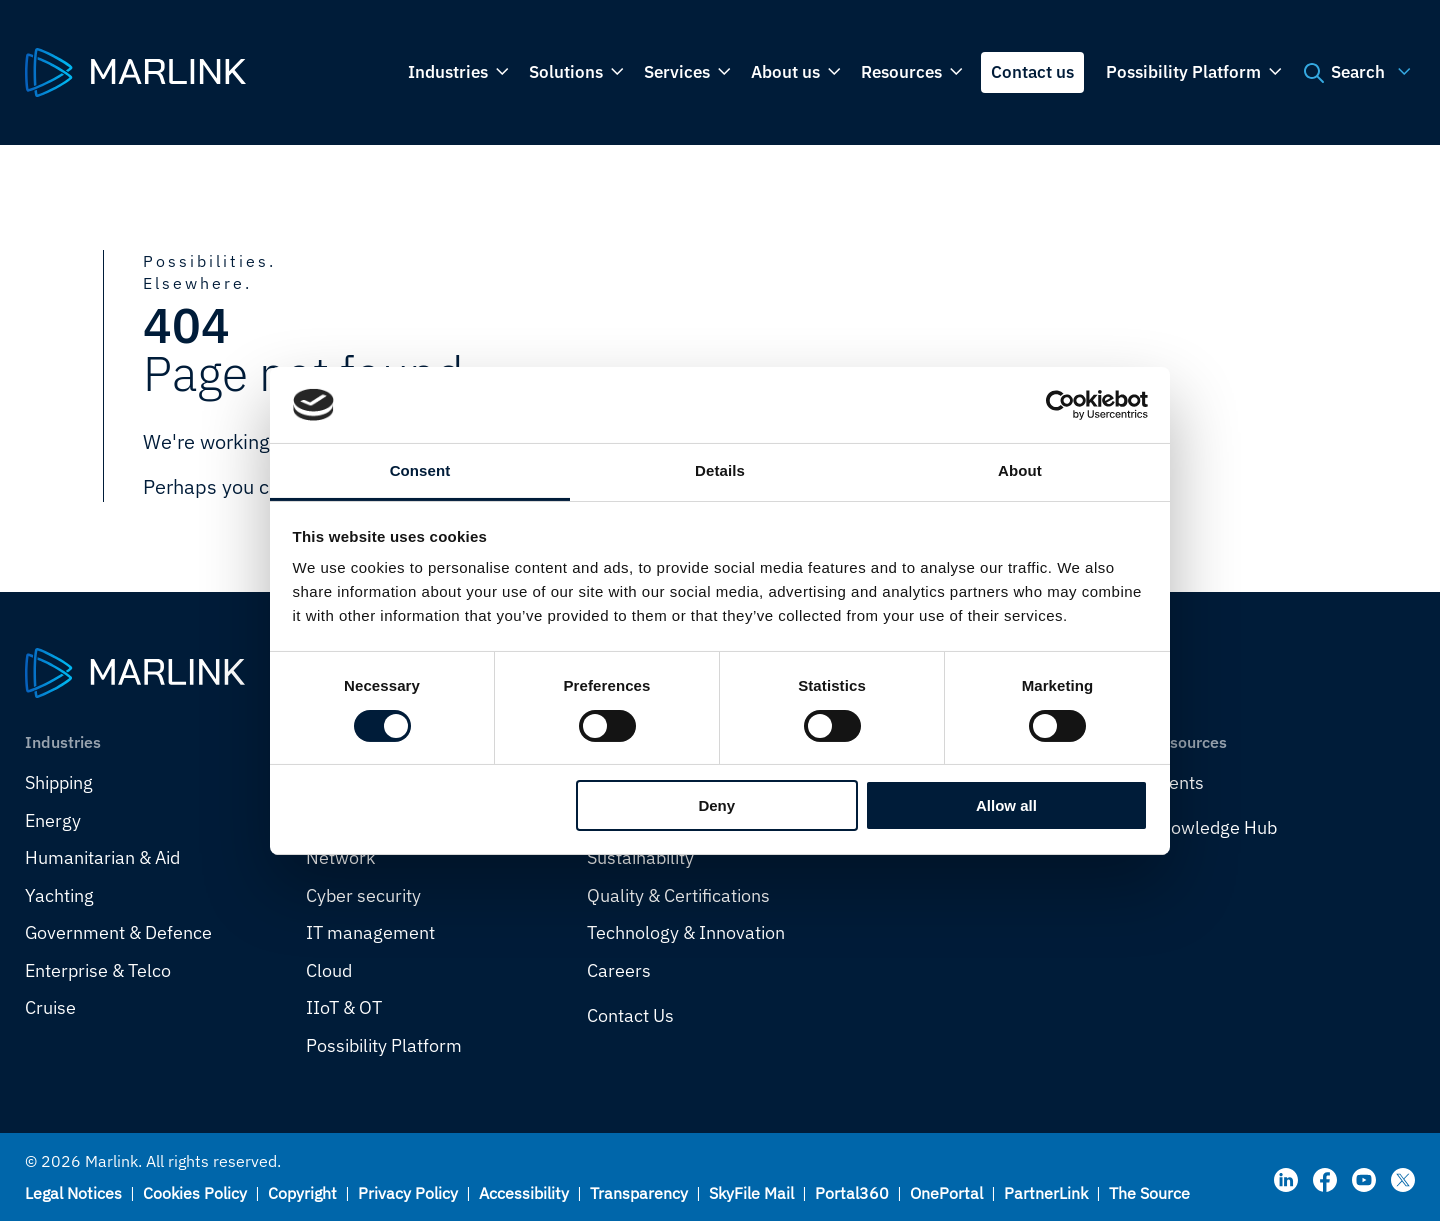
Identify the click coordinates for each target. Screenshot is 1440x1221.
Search (1354, 73)
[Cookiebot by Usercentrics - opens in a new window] (1060, 405)
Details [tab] (720, 470)
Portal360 (852, 1193)
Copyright (302, 1193)
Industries (456, 73)
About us (794, 73)
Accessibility (524, 1193)
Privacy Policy (408, 1193)
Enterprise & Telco (98, 970)
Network (340, 857)
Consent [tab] (420, 470)
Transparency (639, 1193)
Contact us (1032, 72)
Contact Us (630, 1015)
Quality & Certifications (678, 895)
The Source (1149, 1193)
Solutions (574, 73)
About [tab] (1020, 470)
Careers (619, 970)
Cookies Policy (195, 1193)
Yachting (59, 895)
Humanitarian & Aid (102, 857)
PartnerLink (1046, 1193)
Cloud (329, 970)
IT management (370, 932)
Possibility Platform (1192, 73)
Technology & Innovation (686, 932)
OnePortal (946, 1193)
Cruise (50, 1007)
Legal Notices (73, 1193)
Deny (716, 805)
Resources (910, 73)
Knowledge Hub (1213, 827)
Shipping (59, 782)
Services (685, 73)
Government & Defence (118, 932)
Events (1177, 782)
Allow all (1006, 805)
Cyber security (363, 895)
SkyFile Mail (751, 1193)
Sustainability (640, 857)
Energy (53, 820)
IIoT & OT (344, 1007)
